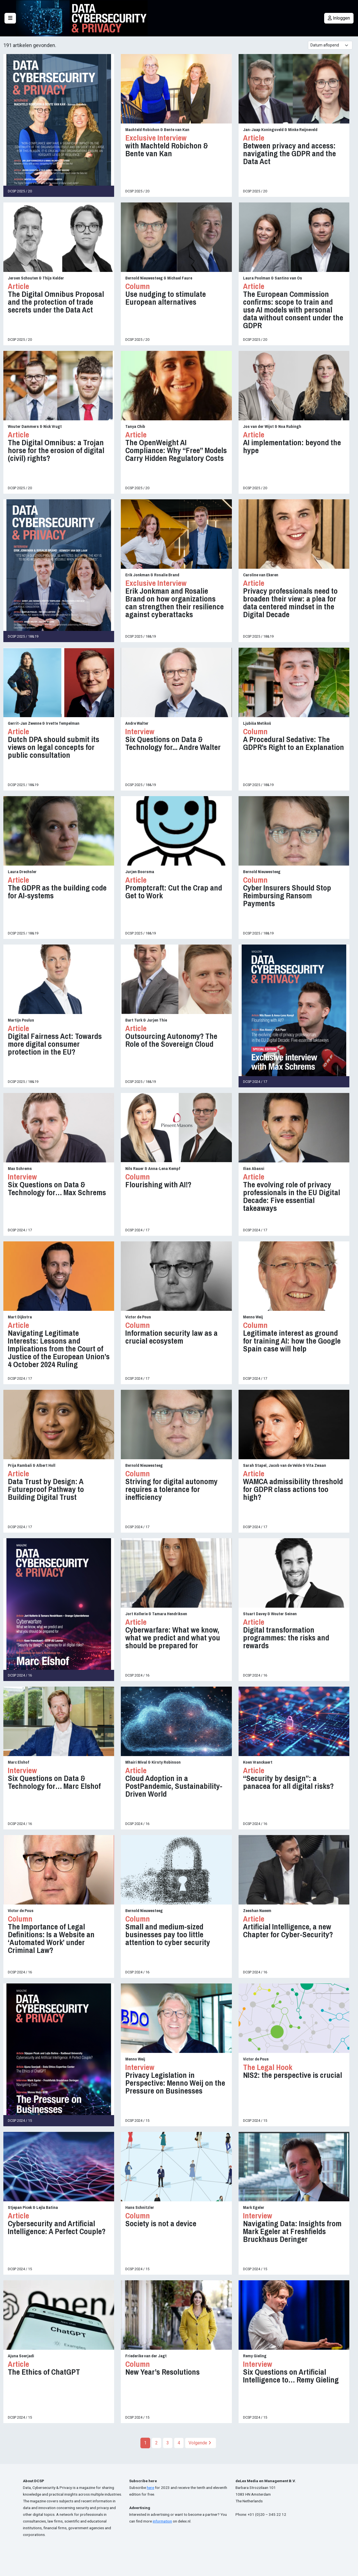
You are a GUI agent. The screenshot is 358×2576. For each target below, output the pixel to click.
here (150, 2487)
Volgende (200, 2443)
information (162, 2521)
